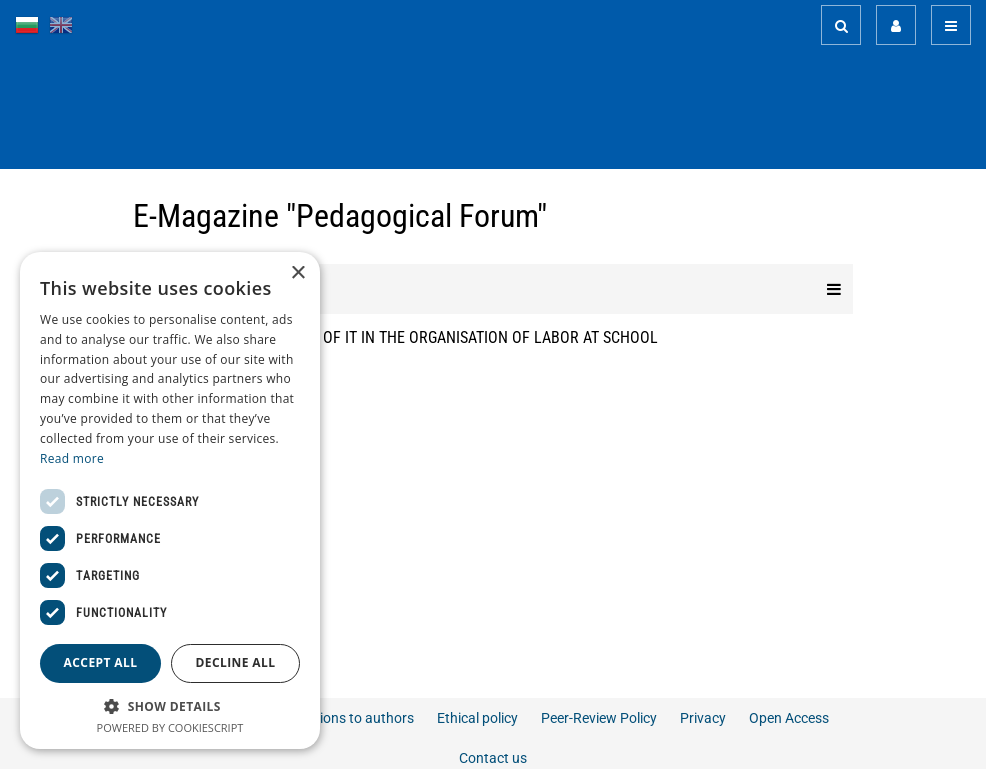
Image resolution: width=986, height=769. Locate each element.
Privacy (703, 718)
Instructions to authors (342, 718)
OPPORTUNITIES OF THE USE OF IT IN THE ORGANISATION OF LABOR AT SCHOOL (395, 337)
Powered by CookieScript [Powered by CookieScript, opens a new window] (170, 727)
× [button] (297, 273)
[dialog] (170, 500)
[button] (170, 705)
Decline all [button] (236, 662)
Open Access (789, 718)
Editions (493, 289)
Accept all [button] (101, 662)
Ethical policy (477, 718)
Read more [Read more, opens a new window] (72, 458)
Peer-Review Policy (599, 718)
